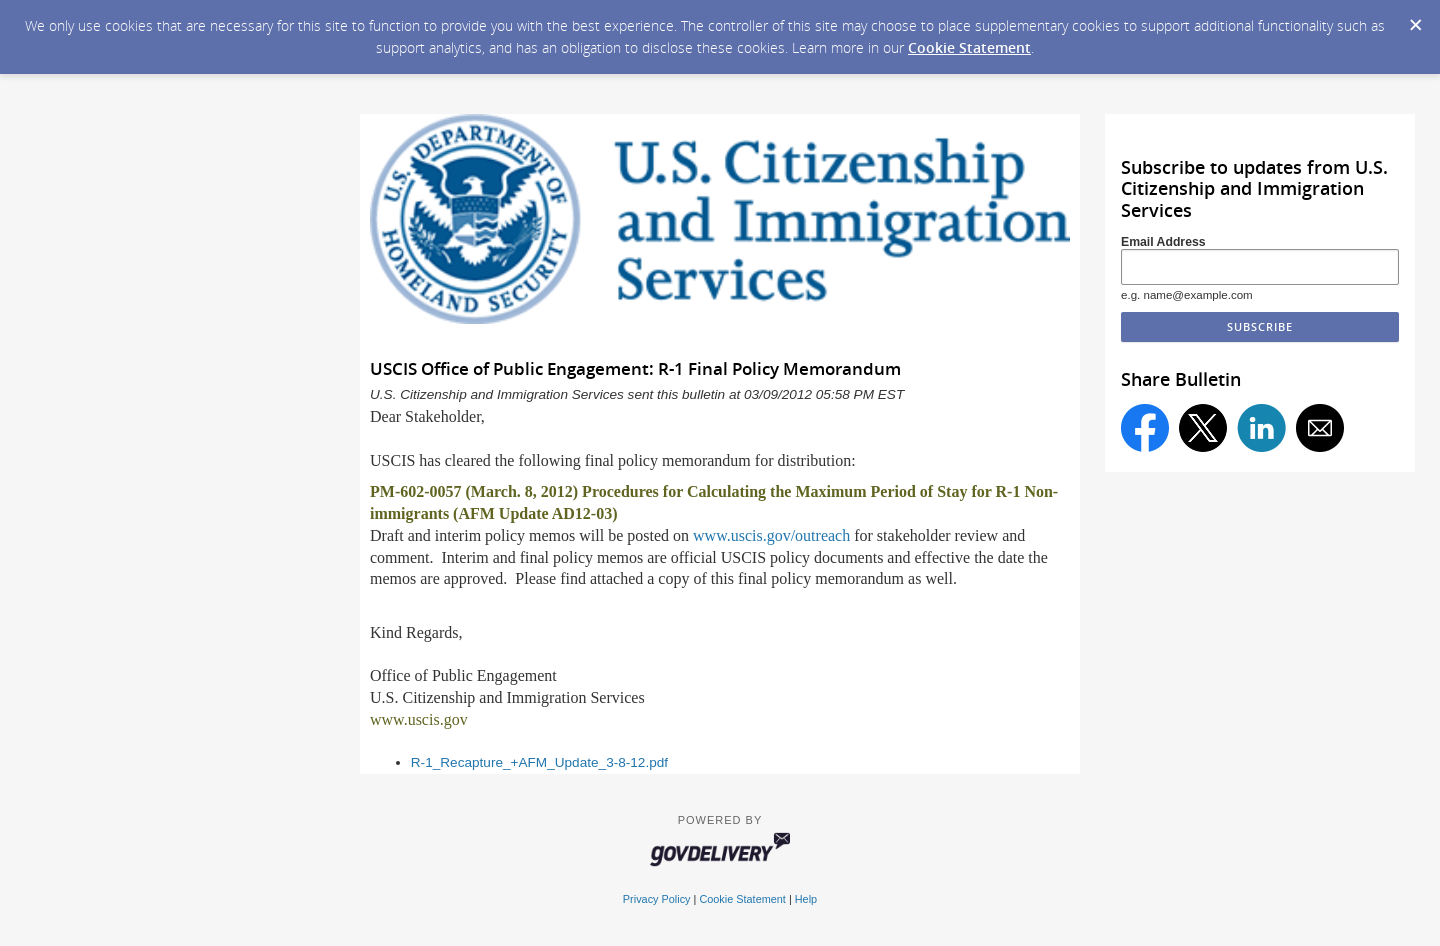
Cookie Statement (969, 47)
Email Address (1163, 242)
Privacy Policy (657, 899)
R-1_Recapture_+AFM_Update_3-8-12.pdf (539, 762)
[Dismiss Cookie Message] (1415, 19)
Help (806, 899)
